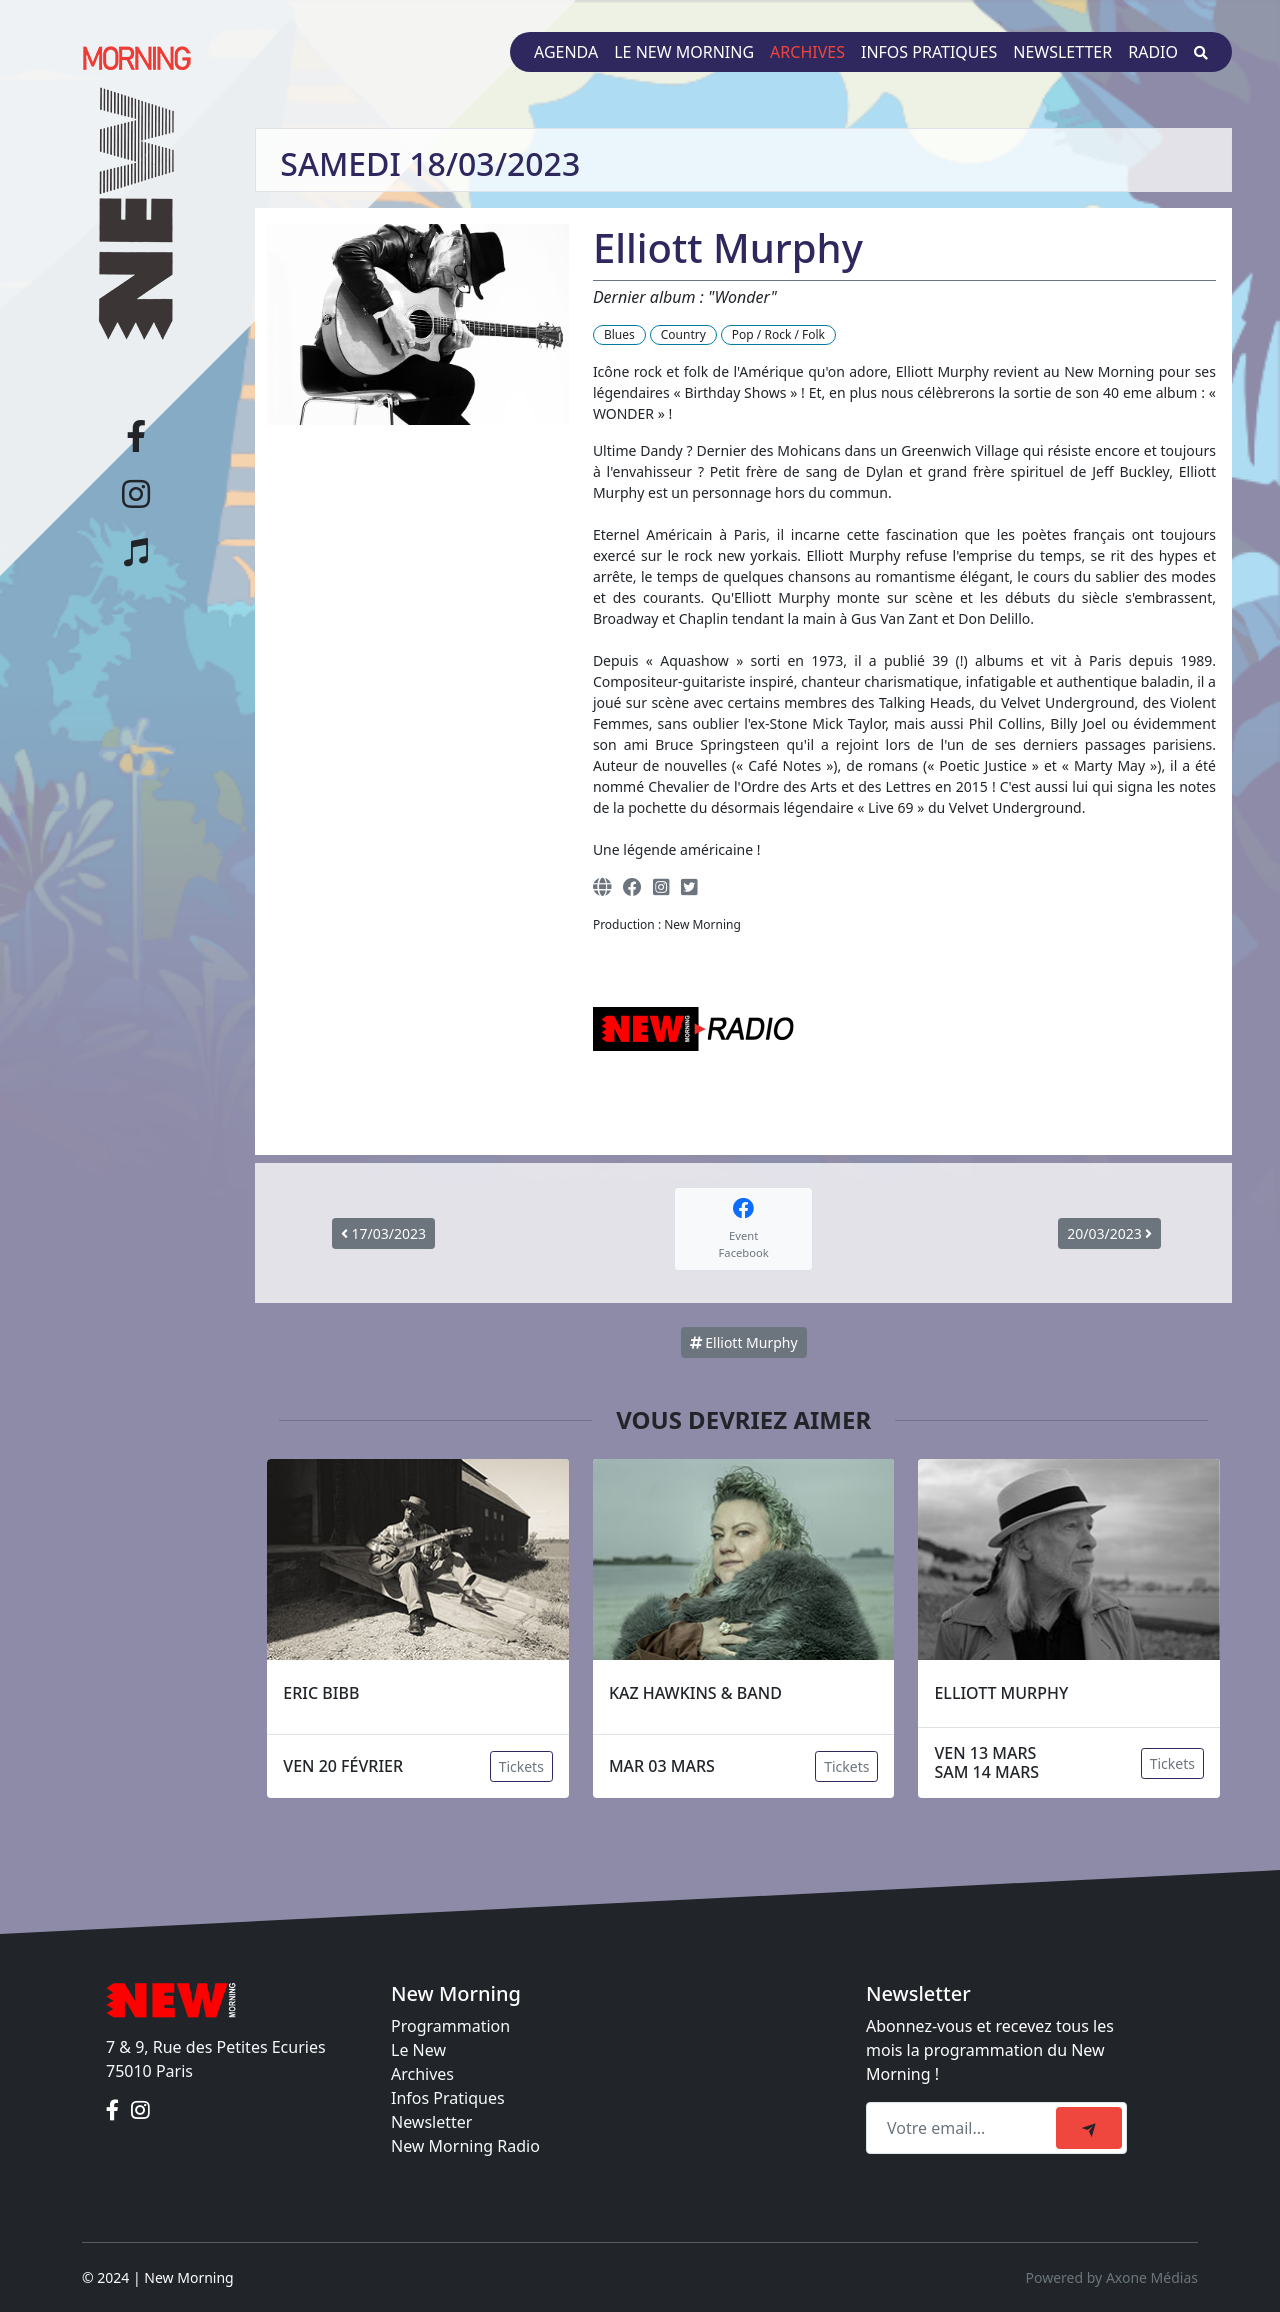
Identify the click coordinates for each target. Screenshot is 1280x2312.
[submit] (1089, 2128)
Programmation (450, 2026)
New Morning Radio (465, 2146)
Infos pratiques (929, 52)
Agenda (566, 52)
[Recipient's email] (964, 2128)
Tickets (521, 1766)
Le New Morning (684, 52)
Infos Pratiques (448, 2098)
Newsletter (1062, 52)
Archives (807, 52)
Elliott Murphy (744, 1342)
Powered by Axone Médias (1112, 2277)
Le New (418, 2050)
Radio (1153, 52)
